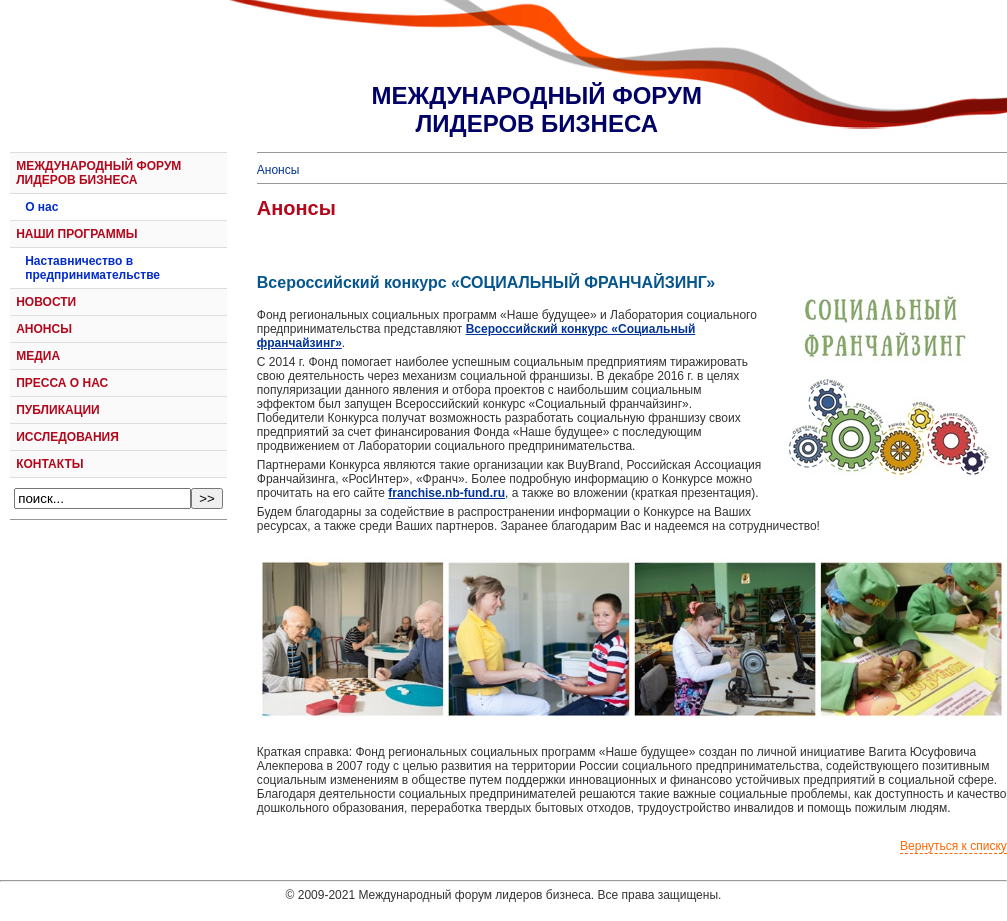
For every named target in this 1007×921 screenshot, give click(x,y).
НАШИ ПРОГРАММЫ (76, 234)
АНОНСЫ (44, 329)
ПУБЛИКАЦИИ (57, 410)
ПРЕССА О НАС (62, 383)
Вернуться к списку (953, 846)
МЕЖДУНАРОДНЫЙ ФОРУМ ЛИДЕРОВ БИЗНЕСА (98, 173)
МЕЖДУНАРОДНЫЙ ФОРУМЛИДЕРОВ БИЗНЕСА (537, 109)
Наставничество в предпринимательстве (92, 268)
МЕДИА (38, 356)
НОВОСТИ (46, 302)
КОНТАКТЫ (49, 464)
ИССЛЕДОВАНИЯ (67, 437)
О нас (41, 207)
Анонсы (278, 170)
